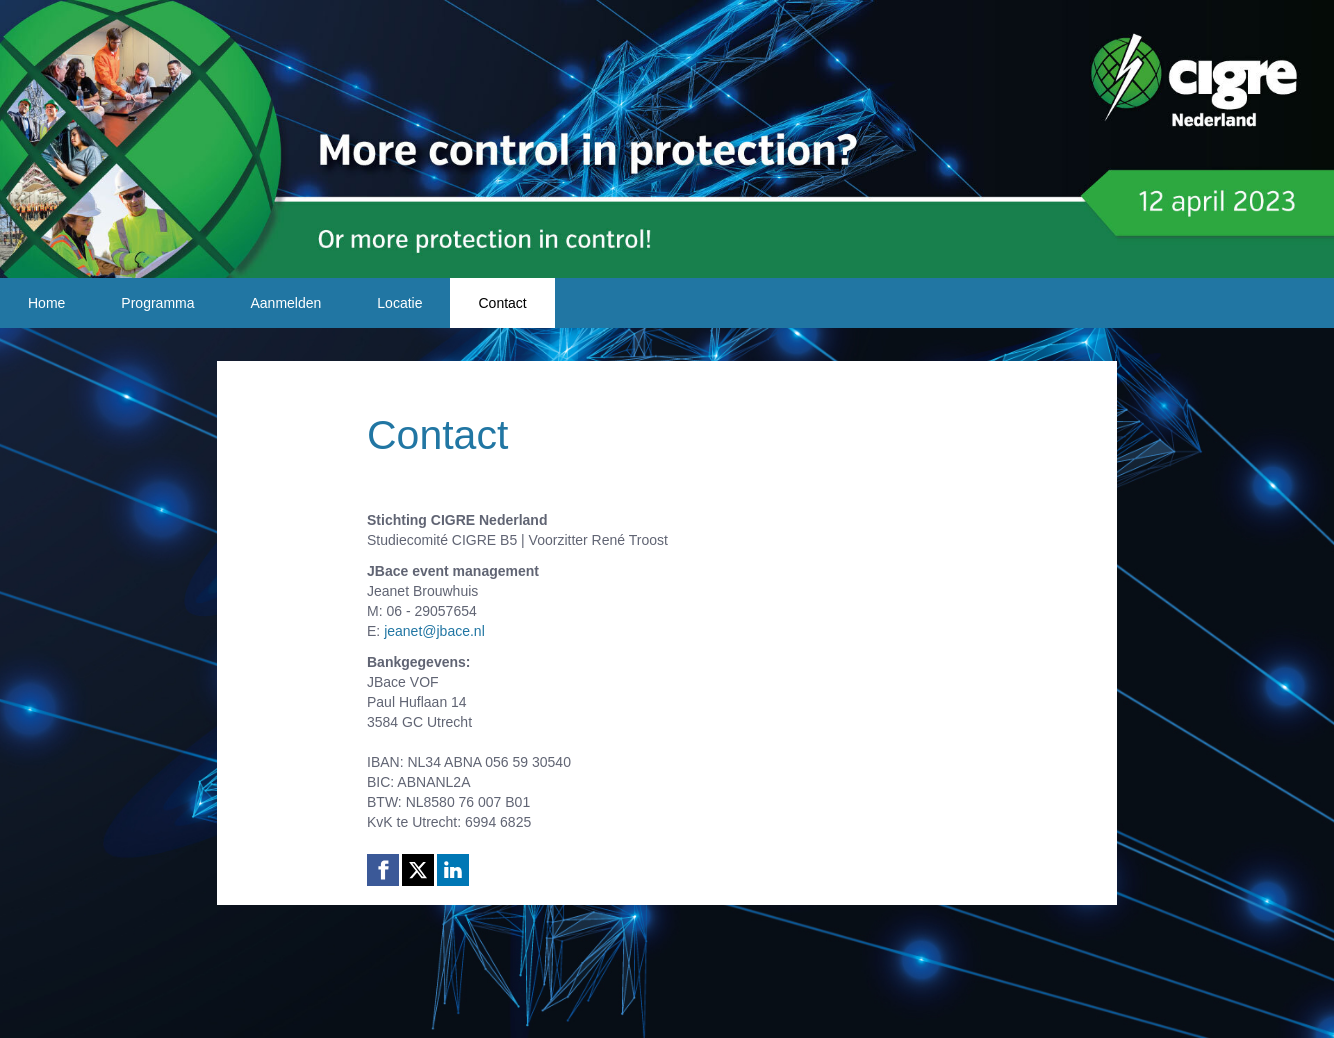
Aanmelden (286, 303)
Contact (502, 303)
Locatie (399, 303)
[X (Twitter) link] (418, 870)
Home (46, 303)
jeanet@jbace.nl (434, 631)
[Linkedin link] (453, 870)
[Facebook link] (383, 870)
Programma (157, 303)
